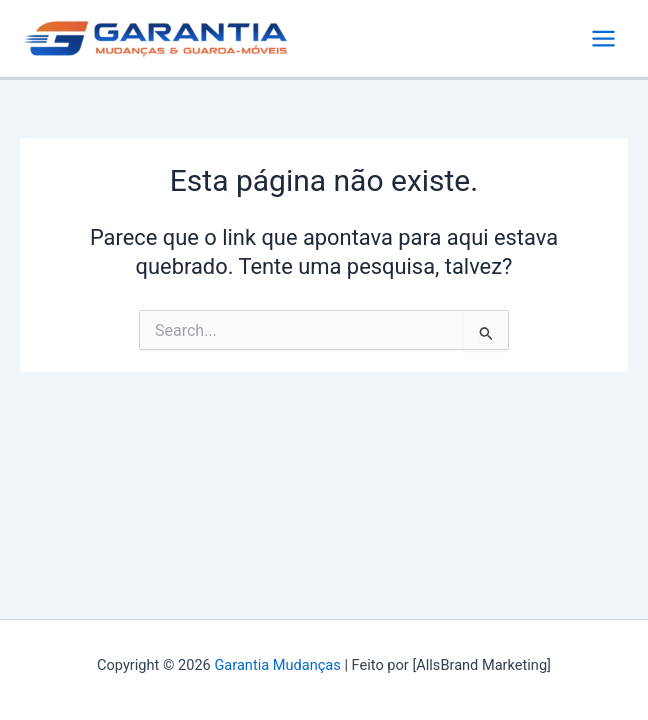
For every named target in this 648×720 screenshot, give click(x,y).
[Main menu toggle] (603, 38)
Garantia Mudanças (277, 665)
